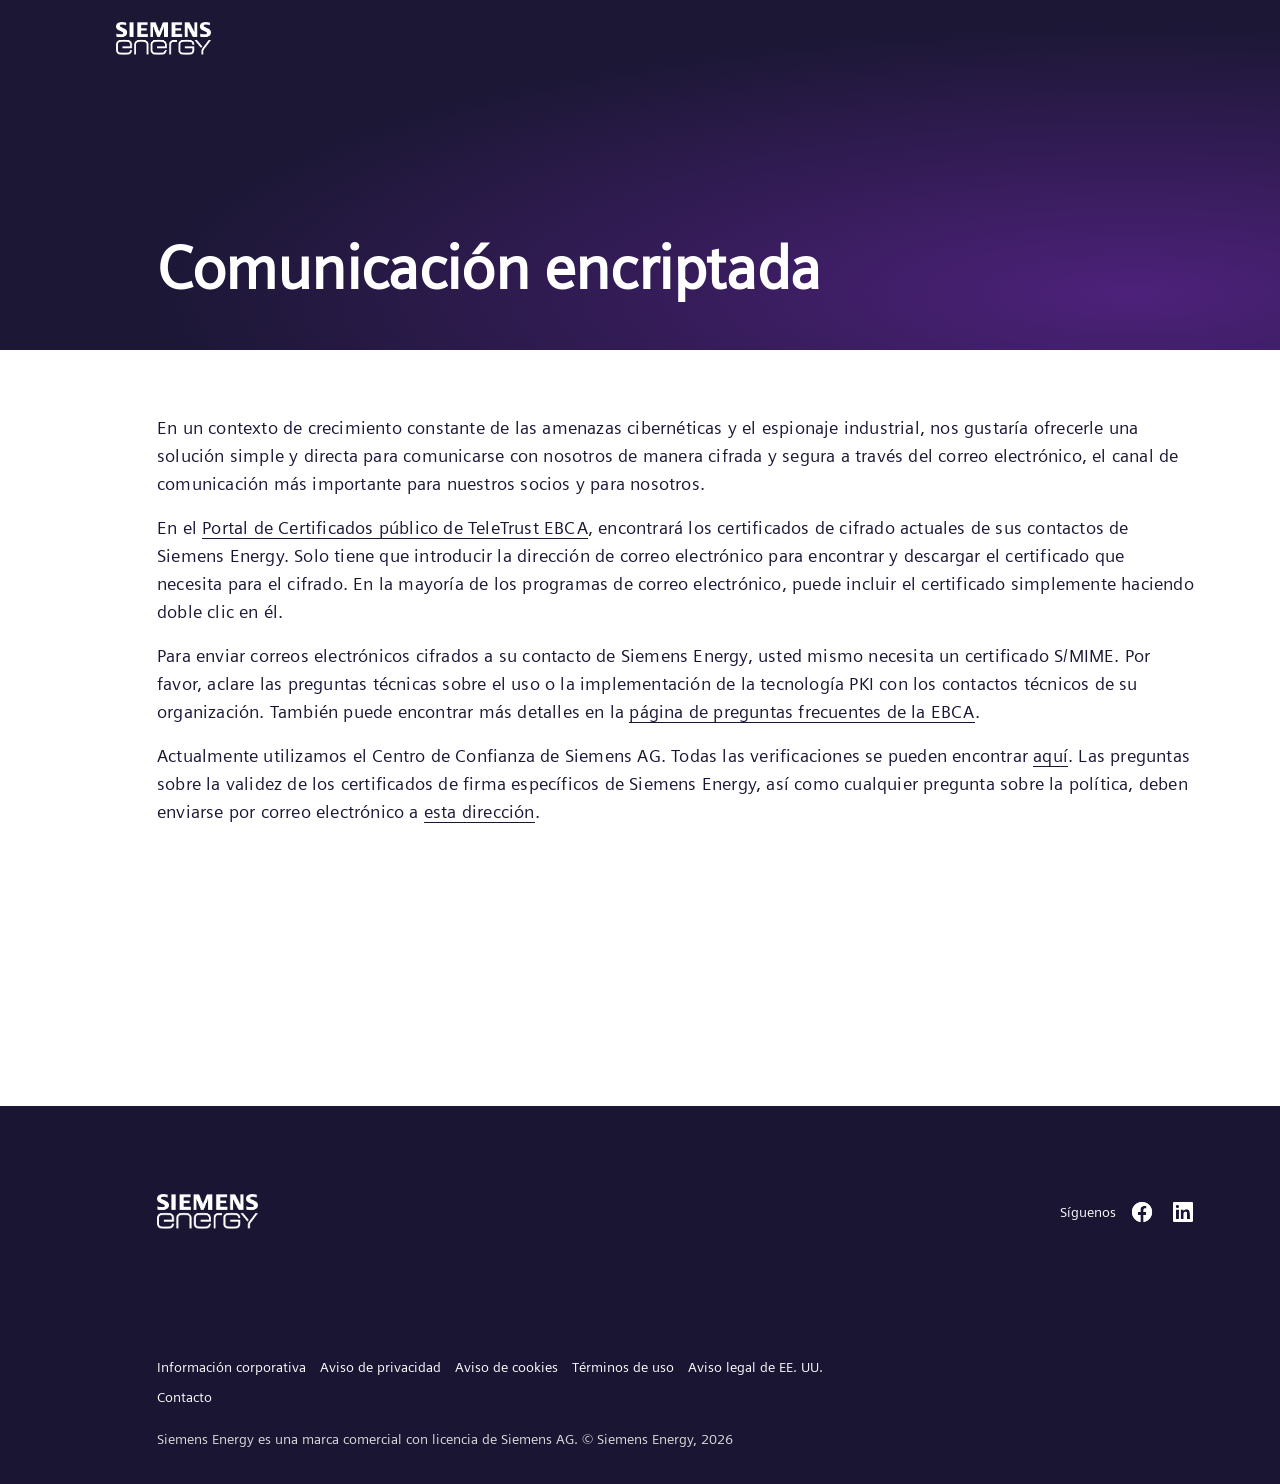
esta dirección (479, 811)
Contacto (184, 1397)
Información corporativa (231, 1367)
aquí (1050, 755)
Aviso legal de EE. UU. (755, 1367)
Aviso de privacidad (380, 1367)
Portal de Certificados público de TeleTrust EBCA (395, 527)
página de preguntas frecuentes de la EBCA (801, 711)
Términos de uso (623, 1367)
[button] (163, 38)
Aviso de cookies (506, 1367)
